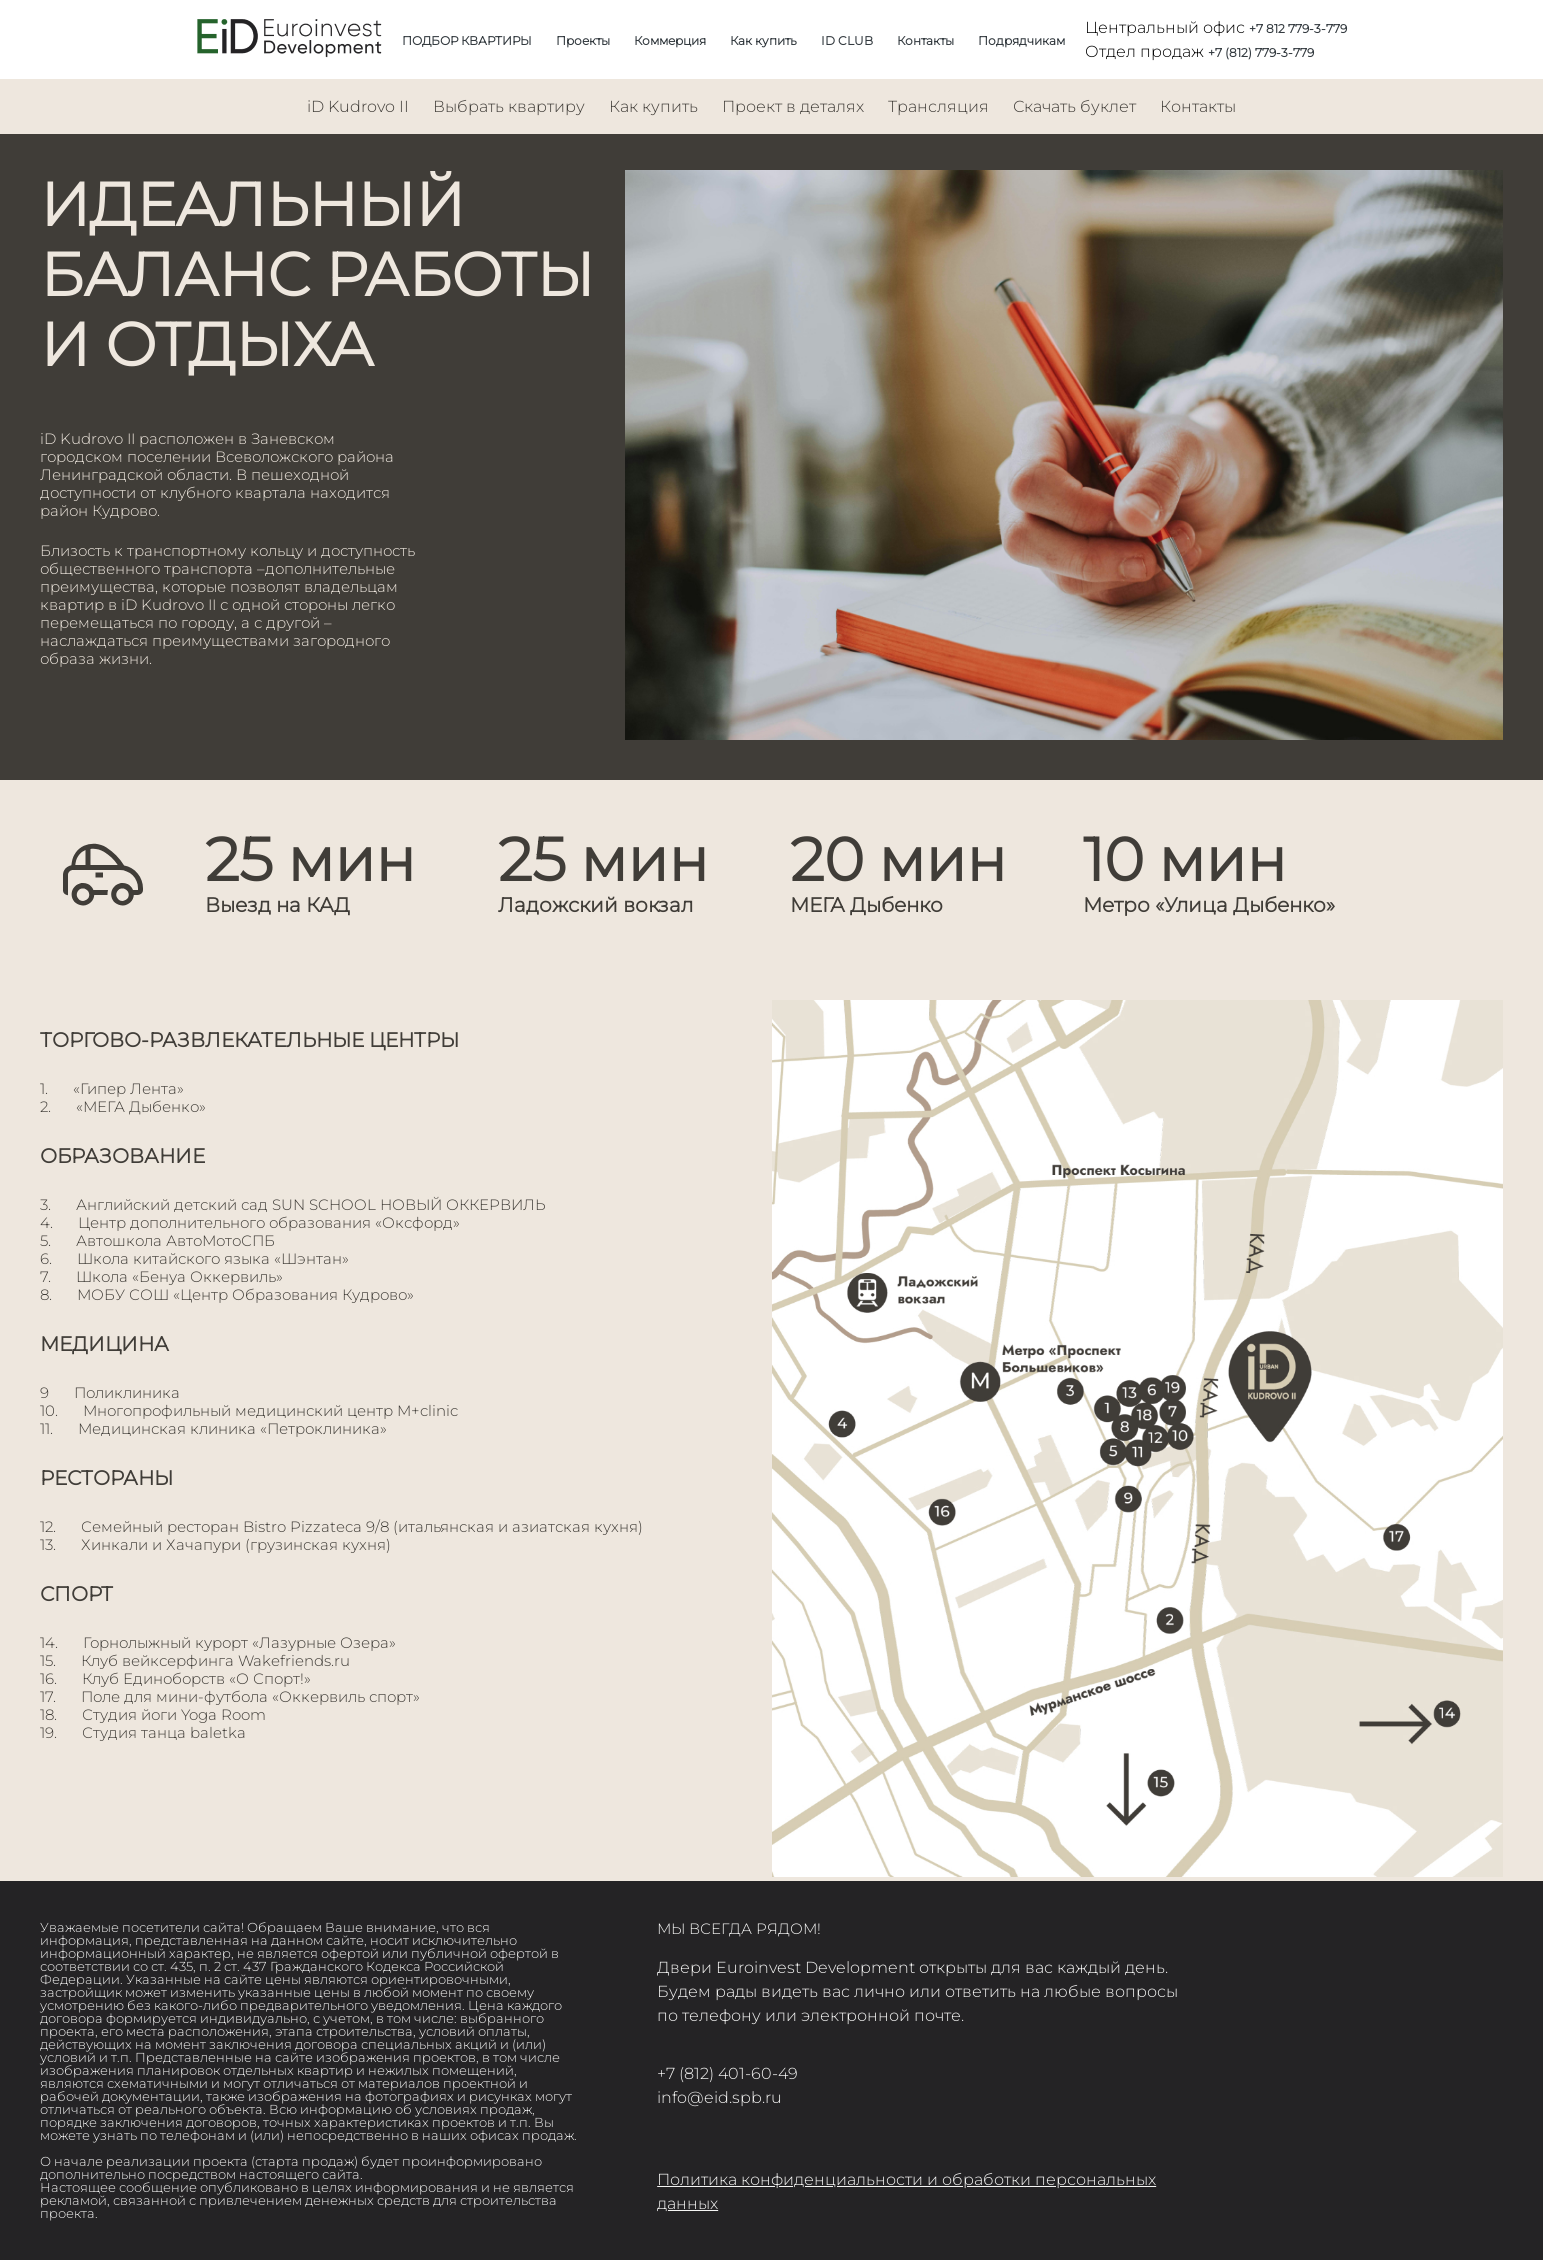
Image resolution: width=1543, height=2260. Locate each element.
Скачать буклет (1074, 106)
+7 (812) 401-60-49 (727, 2073)
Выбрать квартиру (509, 106)
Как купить (763, 40)
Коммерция (670, 40)
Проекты (583, 40)
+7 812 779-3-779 (1298, 28)
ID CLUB (847, 40)
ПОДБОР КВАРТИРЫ (467, 40)
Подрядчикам (1021, 40)
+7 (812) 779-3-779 (1261, 52)
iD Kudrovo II (358, 106)
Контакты (925, 40)
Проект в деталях (793, 106)
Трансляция (938, 106)
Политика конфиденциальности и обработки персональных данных (906, 2191)
